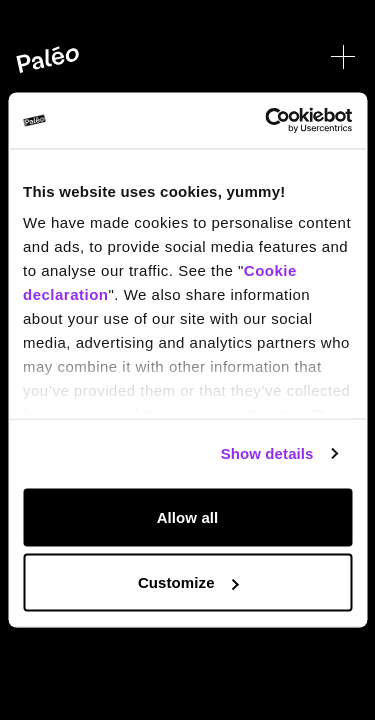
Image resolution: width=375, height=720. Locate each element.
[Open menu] (343, 57)
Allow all (188, 516)
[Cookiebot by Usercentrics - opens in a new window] (267, 121)
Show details (267, 453)
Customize (188, 582)
